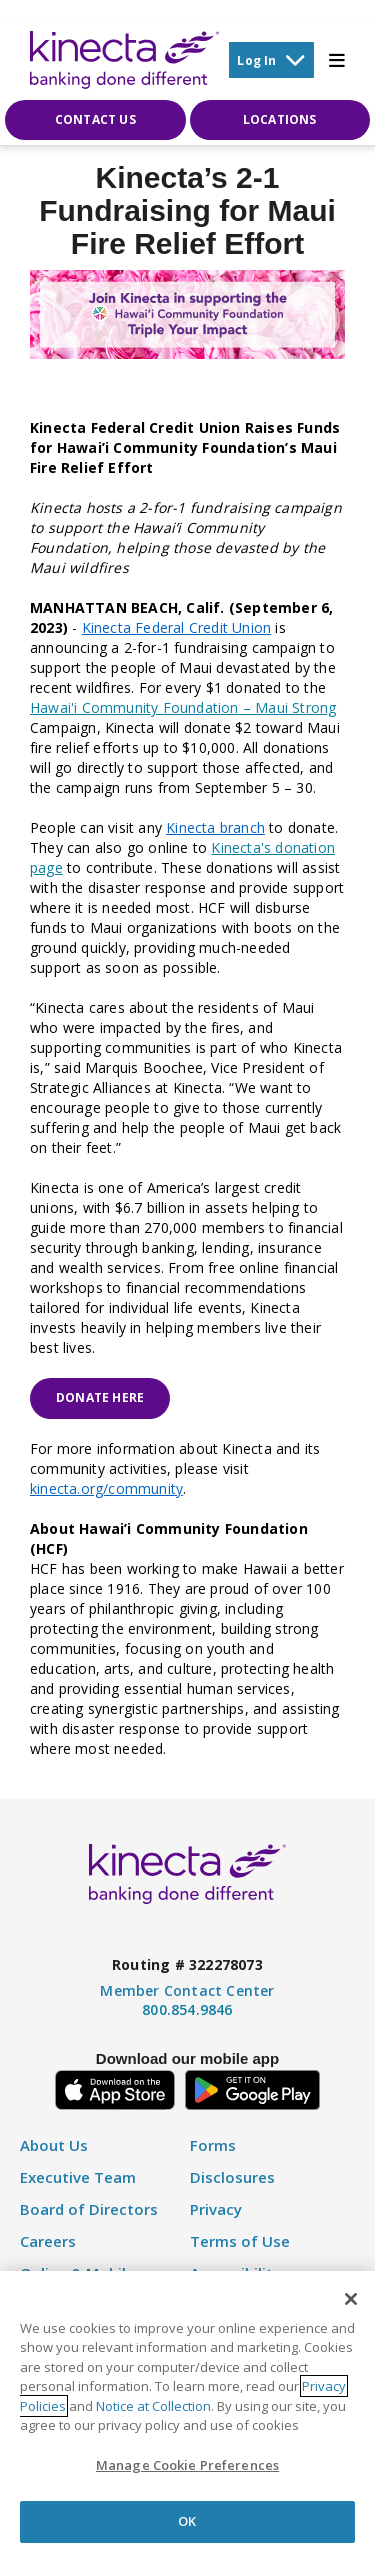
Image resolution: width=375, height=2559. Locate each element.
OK (187, 2521)
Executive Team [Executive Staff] (78, 2177)
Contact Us (95, 119)
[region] (187, 2415)
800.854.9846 (187, 2009)
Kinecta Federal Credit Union (177, 627)
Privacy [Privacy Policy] (216, 2209)
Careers (48, 2241)
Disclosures (232, 2177)
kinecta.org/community (106, 1488)
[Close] (351, 2299)
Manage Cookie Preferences (187, 2465)
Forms (213, 2145)
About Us (54, 2145)
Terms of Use (240, 2241)
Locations (280, 119)
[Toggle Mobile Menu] (337, 60)
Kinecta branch (215, 827)
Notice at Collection (153, 2406)
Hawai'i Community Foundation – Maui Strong (183, 707)
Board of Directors (89, 2209)
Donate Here (100, 1397)
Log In (271, 59)
